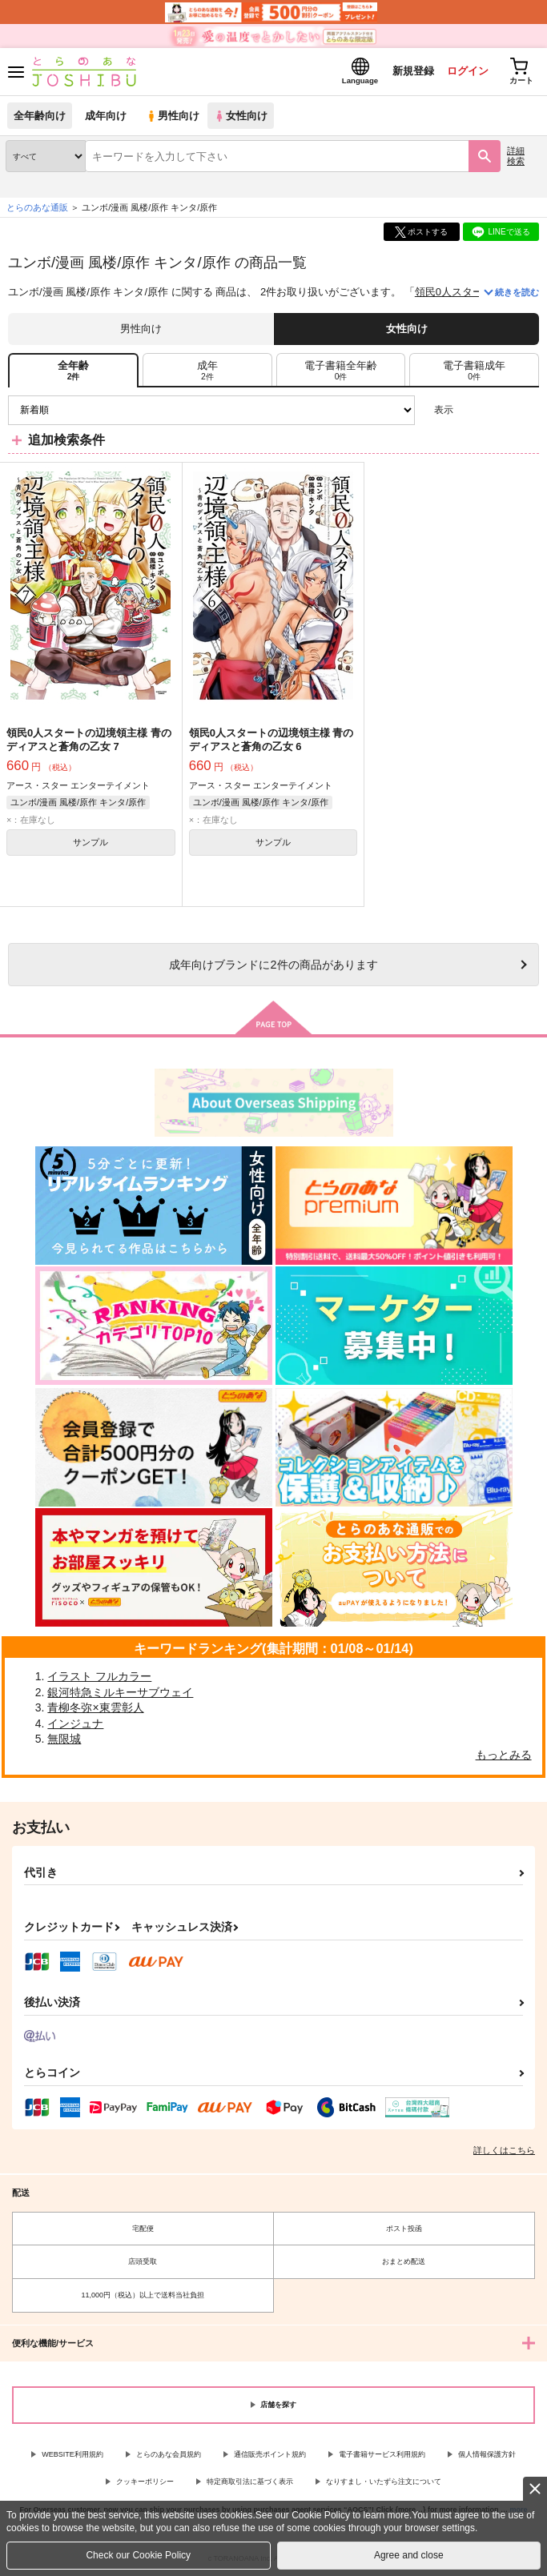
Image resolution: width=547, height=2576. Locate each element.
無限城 (64, 1738)
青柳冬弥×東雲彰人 (95, 1707)
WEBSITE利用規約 (72, 2454)
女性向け (240, 116)
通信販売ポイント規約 (270, 2454)
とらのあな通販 (37, 207)
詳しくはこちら (504, 2150)
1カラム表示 (526, 410)
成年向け (106, 116)
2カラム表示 (499, 410)
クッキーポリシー (145, 2482)
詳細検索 (516, 156)
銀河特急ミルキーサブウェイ (120, 1692)
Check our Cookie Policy (138, 2555)
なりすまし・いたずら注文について (383, 2482)
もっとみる (504, 1754)
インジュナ (75, 1723)
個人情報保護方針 (487, 2454)
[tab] (207, 370)
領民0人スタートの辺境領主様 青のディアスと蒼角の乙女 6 (271, 739)
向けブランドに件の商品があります (273, 964)
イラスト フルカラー (99, 1676)
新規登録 (413, 71)
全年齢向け (40, 116)
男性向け (172, 116)
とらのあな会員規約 (168, 2454)
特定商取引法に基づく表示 (250, 2482)
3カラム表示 (471, 410)
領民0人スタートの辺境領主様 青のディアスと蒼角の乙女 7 (88, 739)
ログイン (468, 71)
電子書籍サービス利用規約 (382, 2454)
